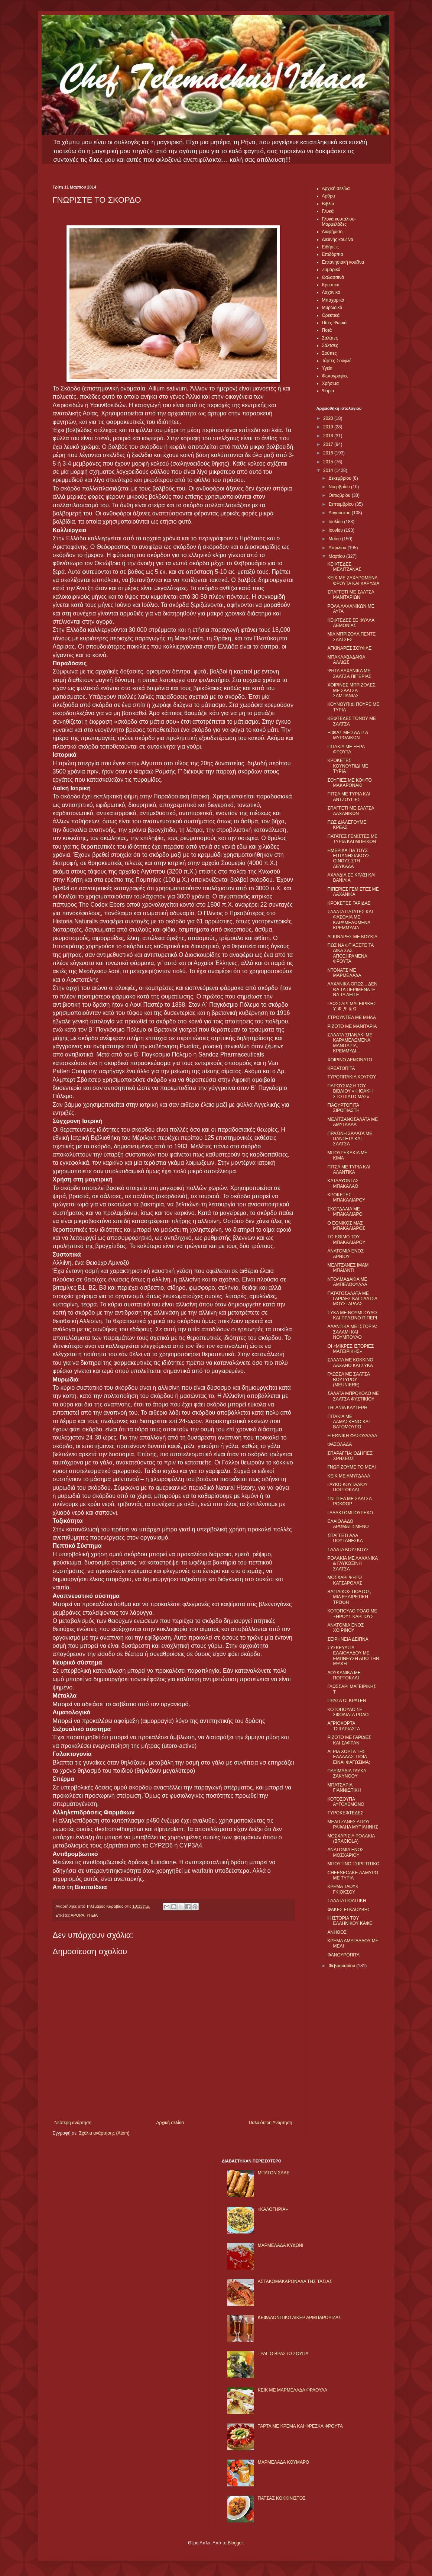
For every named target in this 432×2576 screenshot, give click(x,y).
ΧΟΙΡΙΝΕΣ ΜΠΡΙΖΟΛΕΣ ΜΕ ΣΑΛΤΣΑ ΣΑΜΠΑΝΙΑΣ (351, 690)
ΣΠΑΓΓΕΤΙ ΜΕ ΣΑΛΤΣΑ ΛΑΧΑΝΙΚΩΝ (350, 810)
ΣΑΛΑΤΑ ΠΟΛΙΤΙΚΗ (346, 1900)
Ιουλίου (336, 521)
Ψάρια (328, 390)
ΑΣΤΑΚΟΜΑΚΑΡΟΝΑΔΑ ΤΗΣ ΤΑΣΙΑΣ (295, 2281)
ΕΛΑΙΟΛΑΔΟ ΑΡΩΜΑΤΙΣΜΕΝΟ (347, 1524)
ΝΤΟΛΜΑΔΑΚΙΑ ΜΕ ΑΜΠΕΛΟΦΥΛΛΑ (347, 1282)
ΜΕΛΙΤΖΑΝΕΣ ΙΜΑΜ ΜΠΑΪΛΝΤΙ (347, 1268)
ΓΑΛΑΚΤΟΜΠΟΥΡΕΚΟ (350, 1512)
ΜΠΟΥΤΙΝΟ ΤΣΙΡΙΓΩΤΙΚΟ (353, 1863)
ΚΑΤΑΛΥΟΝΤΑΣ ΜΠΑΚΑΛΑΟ (342, 1183)
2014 (328, 470)
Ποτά (327, 330)
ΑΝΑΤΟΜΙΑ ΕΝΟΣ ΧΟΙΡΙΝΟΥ (345, 1628)
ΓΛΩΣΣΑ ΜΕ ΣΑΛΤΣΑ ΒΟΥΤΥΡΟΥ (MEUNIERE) (348, 1379)
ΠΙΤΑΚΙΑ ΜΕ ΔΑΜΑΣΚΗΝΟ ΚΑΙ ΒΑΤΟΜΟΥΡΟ (348, 1422)
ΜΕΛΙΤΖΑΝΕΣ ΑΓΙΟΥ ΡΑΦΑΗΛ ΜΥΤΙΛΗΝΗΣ (352, 1824)
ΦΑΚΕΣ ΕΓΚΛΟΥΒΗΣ (348, 1909)
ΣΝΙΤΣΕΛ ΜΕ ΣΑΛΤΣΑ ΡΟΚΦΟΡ (349, 1501)
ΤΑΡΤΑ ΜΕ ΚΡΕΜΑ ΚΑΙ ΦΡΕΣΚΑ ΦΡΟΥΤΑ (300, 2426)
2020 (328, 418)
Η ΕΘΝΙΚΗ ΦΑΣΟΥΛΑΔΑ (352, 1435)
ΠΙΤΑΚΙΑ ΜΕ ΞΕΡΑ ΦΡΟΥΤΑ (345, 749)
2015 (328, 461)
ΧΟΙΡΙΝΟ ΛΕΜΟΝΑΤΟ (349, 1059)
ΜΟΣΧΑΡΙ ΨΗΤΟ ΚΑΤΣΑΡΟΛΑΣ (344, 1580)
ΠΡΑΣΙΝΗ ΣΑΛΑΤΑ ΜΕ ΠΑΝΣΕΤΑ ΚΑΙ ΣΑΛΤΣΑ (349, 1139)
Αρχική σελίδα (170, 2122)
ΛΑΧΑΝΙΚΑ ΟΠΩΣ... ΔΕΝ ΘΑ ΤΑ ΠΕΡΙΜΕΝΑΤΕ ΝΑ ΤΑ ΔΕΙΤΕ (352, 989)
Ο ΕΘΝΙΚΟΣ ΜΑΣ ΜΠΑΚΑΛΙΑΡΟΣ (346, 1226)
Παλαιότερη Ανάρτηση (270, 2122)
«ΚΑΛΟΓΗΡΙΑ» (273, 2209)
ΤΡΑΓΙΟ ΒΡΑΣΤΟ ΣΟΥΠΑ (283, 2353)
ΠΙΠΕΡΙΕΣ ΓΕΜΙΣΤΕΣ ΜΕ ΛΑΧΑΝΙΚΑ (353, 892)
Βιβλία (328, 203)
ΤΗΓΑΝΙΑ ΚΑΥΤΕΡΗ (347, 1407)
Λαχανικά (331, 292)
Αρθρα (328, 196)
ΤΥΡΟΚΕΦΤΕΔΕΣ (345, 1813)
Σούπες (329, 353)
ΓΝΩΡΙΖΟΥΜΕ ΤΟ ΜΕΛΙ (351, 1467)
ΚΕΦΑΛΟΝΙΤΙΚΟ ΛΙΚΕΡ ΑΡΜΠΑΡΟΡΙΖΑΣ (299, 2317)
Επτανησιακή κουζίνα (343, 262)
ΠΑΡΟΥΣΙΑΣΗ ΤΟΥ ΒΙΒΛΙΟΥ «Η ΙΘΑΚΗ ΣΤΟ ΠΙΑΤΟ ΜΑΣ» (350, 1091)
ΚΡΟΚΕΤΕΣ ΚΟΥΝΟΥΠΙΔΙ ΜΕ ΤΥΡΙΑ (347, 766)
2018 (328, 435)
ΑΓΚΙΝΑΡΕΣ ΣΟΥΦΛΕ (349, 648)
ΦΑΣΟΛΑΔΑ (339, 1444)
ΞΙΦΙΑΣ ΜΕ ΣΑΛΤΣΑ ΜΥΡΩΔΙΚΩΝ (347, 735)
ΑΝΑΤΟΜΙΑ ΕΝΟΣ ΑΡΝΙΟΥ (345, 1253)
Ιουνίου (336, 530)
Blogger (235, 2543)
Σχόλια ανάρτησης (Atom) (104, 2133)
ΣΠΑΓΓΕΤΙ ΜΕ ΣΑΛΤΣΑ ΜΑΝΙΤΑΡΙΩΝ (350, 594)
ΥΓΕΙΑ (92, 1915)
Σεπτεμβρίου (341, 504)
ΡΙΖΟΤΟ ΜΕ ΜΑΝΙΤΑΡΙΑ (352, 1026)
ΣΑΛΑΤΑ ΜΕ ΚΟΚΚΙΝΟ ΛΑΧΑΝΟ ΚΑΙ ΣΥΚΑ (350, 1362)
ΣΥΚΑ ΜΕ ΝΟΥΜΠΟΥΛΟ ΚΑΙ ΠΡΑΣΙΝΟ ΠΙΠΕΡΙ (352, 1315)
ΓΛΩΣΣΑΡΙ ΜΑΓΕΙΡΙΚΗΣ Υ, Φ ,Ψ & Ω (351, 1006)
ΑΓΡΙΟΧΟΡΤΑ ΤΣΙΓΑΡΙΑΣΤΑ (343, 1726)
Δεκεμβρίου (340, 478)
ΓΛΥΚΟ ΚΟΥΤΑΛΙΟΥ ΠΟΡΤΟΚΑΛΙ (347, 1487)
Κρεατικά (331, 284)
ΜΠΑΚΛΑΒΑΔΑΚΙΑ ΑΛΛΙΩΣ (346, 660)
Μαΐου (335, 538)
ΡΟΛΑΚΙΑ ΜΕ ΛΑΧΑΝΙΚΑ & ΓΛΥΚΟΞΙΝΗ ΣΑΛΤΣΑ (352, 1564)
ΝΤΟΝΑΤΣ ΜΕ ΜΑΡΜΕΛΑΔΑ (344, 973)
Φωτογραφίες (335, 376)
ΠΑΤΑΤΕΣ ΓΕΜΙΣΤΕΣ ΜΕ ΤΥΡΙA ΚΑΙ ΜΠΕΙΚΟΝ (352, 839)
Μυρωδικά (332, 307)
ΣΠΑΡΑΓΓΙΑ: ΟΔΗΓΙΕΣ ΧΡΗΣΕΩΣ (350, 1456)
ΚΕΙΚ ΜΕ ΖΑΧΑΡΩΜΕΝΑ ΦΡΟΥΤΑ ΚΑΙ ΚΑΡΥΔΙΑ (353, 580)
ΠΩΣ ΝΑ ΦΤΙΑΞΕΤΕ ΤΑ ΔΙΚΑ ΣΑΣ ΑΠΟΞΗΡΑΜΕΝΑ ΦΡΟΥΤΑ (350, 953)
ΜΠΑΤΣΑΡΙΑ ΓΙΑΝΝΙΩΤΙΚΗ (344, 1787)
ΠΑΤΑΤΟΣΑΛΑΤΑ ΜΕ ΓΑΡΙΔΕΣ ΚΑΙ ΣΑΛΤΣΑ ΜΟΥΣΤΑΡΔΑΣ (352, 1299)
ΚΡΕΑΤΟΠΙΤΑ (341, 1068)
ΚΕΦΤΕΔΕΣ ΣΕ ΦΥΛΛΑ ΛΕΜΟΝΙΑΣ (350, 623)
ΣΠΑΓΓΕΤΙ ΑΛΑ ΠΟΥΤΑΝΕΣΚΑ (345, 1538)
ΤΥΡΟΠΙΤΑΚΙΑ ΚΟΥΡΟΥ (351, 1077)
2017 (328, 444)
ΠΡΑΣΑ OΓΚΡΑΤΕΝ (346, 1700)
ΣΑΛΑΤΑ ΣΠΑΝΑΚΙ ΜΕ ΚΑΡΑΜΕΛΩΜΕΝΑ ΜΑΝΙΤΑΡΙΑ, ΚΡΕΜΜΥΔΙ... (349, 1043)
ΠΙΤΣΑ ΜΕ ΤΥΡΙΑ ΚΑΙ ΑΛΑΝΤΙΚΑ (348, 1169)
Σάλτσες (330, 345)
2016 (328, 453)
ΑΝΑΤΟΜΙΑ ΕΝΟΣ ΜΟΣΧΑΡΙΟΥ (345, 1852)
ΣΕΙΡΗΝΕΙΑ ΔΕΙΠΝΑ (347, 1639)
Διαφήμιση (332, 231)
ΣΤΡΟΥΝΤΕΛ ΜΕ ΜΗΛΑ (351, 1017)
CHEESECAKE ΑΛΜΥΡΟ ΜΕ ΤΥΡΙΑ (352, 1875)
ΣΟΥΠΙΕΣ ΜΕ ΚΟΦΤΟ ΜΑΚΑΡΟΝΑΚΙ (349, 783)
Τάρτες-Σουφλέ (336, 360)
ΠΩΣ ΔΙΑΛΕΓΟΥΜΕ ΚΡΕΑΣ (346, 825)
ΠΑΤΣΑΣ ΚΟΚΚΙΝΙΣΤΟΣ (282, 2498)
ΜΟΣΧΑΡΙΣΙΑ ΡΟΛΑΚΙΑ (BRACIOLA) (350, 1838)
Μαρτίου (337, 556)
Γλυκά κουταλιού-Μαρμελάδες (339, 221)
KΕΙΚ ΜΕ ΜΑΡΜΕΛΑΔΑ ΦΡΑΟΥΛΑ (292, 2390)
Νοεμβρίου (339, 486)
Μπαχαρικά (333, 300)
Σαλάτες (330, 338)
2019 (328, 427)
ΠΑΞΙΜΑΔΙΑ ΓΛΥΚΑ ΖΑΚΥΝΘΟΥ (346, 1773)
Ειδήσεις (330, 247)
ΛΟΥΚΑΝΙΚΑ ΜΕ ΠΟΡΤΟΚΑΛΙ (343, 1675)
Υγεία (327, 368)
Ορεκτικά (331, 315)
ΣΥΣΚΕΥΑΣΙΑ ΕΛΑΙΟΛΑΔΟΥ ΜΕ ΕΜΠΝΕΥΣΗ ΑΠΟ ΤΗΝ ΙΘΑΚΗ (353, 1655)
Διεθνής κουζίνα (337, 239)
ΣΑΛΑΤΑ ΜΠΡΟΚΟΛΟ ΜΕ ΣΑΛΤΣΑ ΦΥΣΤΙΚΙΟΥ (353, 1396)
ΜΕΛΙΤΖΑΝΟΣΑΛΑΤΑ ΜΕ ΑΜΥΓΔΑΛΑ (352, 1122)
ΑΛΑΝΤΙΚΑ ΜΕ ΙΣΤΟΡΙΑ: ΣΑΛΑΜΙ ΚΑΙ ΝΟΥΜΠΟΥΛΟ (352, 1332)
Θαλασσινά (333, 277)
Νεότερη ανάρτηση (73, 2122)
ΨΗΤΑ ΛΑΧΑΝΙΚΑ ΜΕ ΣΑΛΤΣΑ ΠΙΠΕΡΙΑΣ (349, 673)
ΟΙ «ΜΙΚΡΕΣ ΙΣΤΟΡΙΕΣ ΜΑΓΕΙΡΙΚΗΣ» (350, 1349)
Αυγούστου (339, 512)
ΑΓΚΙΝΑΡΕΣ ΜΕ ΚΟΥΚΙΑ (352, 936)
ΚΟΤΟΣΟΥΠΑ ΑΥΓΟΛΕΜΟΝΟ (345, 1802)
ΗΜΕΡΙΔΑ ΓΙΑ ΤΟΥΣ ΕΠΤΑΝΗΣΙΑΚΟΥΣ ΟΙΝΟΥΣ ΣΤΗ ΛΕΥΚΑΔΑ (348, 858)
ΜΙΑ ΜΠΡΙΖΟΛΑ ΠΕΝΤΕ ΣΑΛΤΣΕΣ (351, 636)
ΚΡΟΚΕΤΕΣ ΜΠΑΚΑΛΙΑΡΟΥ (346, 1197)
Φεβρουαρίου (342, 1965)
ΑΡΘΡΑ (77, 1915)
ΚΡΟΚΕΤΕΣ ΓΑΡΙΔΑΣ (348, 903)
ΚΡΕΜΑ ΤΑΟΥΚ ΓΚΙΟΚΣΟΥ (342, 1889)
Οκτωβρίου (339, 495)
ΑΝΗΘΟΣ (336, 1932)
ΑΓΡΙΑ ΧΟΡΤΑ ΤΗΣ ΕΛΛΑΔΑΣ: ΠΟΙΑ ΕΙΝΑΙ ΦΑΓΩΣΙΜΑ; (348, 1757)
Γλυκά (328, 211)
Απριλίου (337, 547)
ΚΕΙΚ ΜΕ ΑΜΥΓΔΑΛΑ (348, 1476)
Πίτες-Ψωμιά (334, 322)
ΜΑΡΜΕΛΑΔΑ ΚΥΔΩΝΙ (280, 2245)
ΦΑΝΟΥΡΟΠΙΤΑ (343, 1955)
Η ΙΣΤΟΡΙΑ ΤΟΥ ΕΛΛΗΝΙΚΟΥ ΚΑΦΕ (349, 1921)
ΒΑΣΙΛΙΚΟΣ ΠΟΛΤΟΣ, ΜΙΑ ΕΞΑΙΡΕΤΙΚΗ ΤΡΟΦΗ (349, 1597)
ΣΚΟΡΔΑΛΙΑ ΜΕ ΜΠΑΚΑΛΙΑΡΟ (344, 1211)
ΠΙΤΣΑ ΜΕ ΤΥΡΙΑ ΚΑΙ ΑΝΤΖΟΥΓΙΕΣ (348, 796)
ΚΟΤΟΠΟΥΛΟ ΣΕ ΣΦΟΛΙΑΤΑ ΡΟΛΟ (347, 1712)
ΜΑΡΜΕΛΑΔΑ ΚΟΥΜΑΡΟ (283, 2462)
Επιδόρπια (332, 254)
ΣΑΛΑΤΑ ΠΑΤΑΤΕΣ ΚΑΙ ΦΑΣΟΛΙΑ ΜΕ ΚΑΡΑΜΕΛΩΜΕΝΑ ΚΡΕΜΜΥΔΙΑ (350, 919)
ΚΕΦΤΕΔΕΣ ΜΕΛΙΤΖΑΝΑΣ (344, 567)
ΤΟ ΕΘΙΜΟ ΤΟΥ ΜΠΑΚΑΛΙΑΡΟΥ (346, 1239)
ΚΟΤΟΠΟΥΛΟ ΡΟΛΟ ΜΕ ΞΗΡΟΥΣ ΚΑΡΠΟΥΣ (352, 1613)
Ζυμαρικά (331, 269)
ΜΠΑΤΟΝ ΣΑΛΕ (274, 2172)
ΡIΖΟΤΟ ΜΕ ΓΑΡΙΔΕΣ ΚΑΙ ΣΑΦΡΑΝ (349, 1740)
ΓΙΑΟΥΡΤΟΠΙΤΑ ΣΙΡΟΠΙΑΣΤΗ (343, 1108)
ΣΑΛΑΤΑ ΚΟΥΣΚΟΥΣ (348, 1549)
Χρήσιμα (330, 383)
